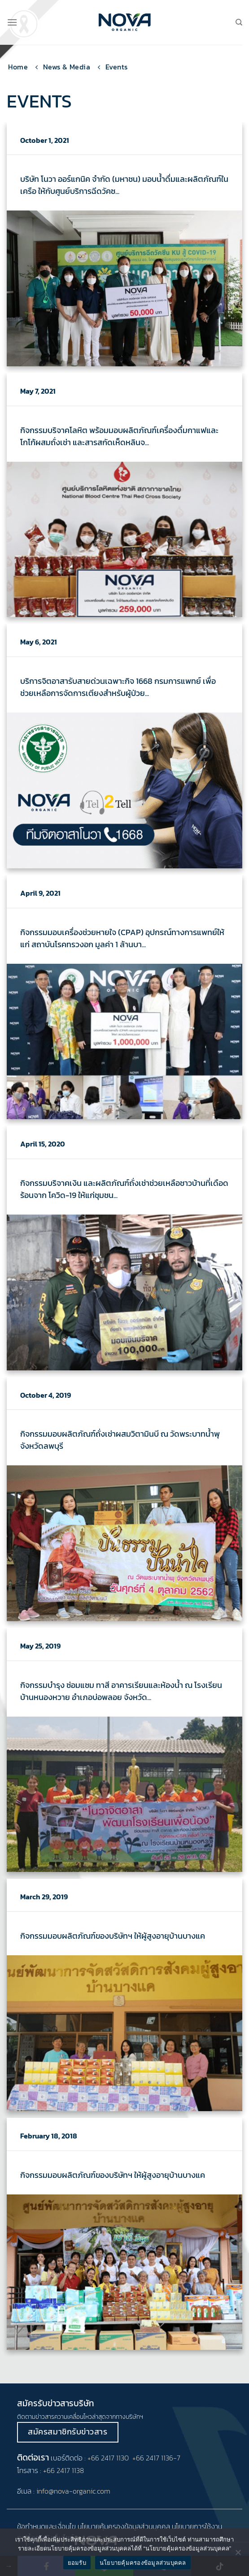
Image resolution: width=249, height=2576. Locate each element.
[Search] (239, 22)
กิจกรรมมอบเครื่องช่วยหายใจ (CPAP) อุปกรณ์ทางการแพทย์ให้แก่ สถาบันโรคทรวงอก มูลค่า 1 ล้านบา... (122, 938)
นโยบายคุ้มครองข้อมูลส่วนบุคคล (143, 2562)
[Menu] (12, 22)
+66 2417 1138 (63, 2470)
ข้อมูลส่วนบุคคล (147, 2526)
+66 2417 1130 (108, 2457)
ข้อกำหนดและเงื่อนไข (46, 2526)
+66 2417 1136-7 (156, 2457)
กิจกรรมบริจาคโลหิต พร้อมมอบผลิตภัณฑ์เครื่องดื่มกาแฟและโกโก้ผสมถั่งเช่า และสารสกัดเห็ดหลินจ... (119, 436)
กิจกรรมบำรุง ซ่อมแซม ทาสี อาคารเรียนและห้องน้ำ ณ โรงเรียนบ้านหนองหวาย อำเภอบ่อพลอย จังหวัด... (121, 1691)
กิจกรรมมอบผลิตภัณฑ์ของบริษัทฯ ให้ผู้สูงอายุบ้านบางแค (112, 1936)
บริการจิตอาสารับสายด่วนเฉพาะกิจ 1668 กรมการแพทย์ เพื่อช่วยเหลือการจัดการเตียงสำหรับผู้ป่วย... (118, 687)
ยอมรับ (77, 2562)
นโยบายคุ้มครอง (101, 2526)
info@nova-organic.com (73, 2491)
